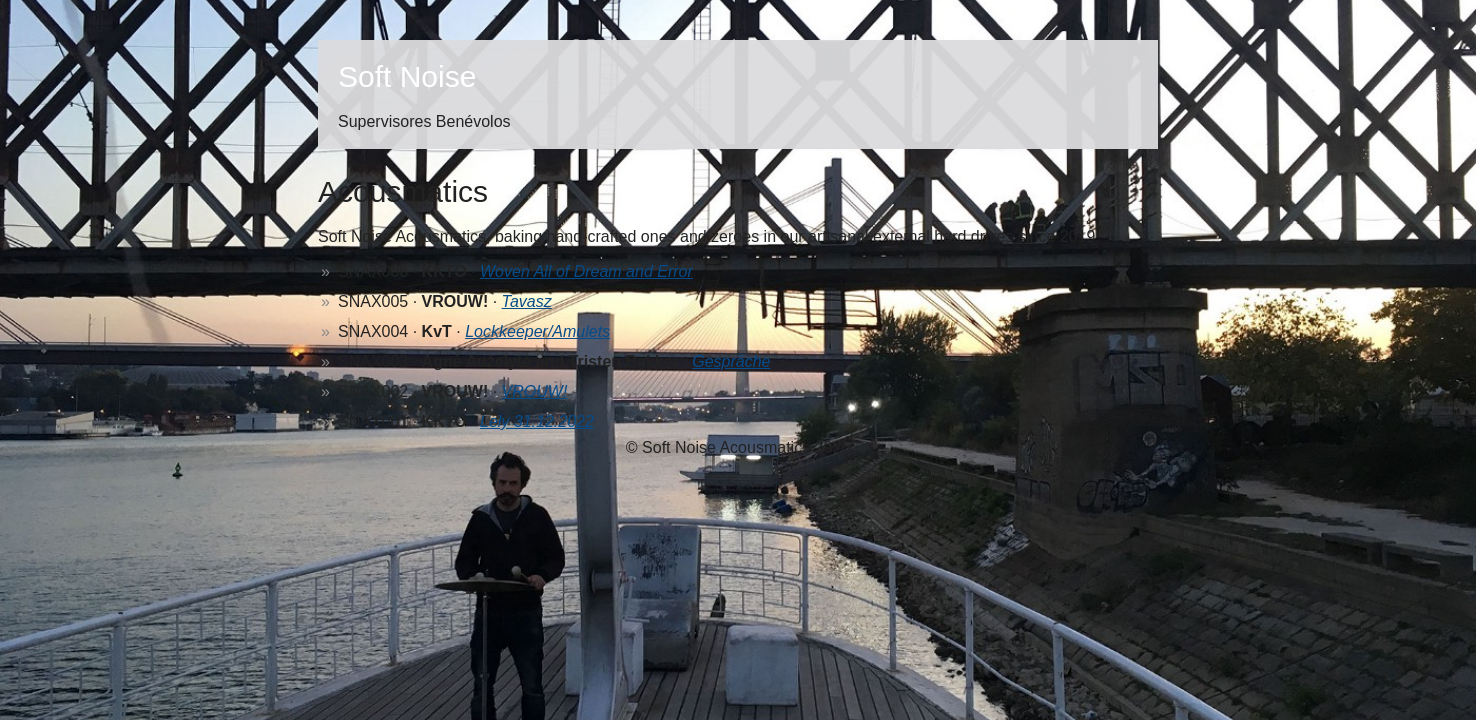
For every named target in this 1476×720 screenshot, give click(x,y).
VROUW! (535, 391)
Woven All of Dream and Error (586, 271)
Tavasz (527, 301)
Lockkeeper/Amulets (537, 331)
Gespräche (731, 361)
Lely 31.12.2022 (537, 421)
